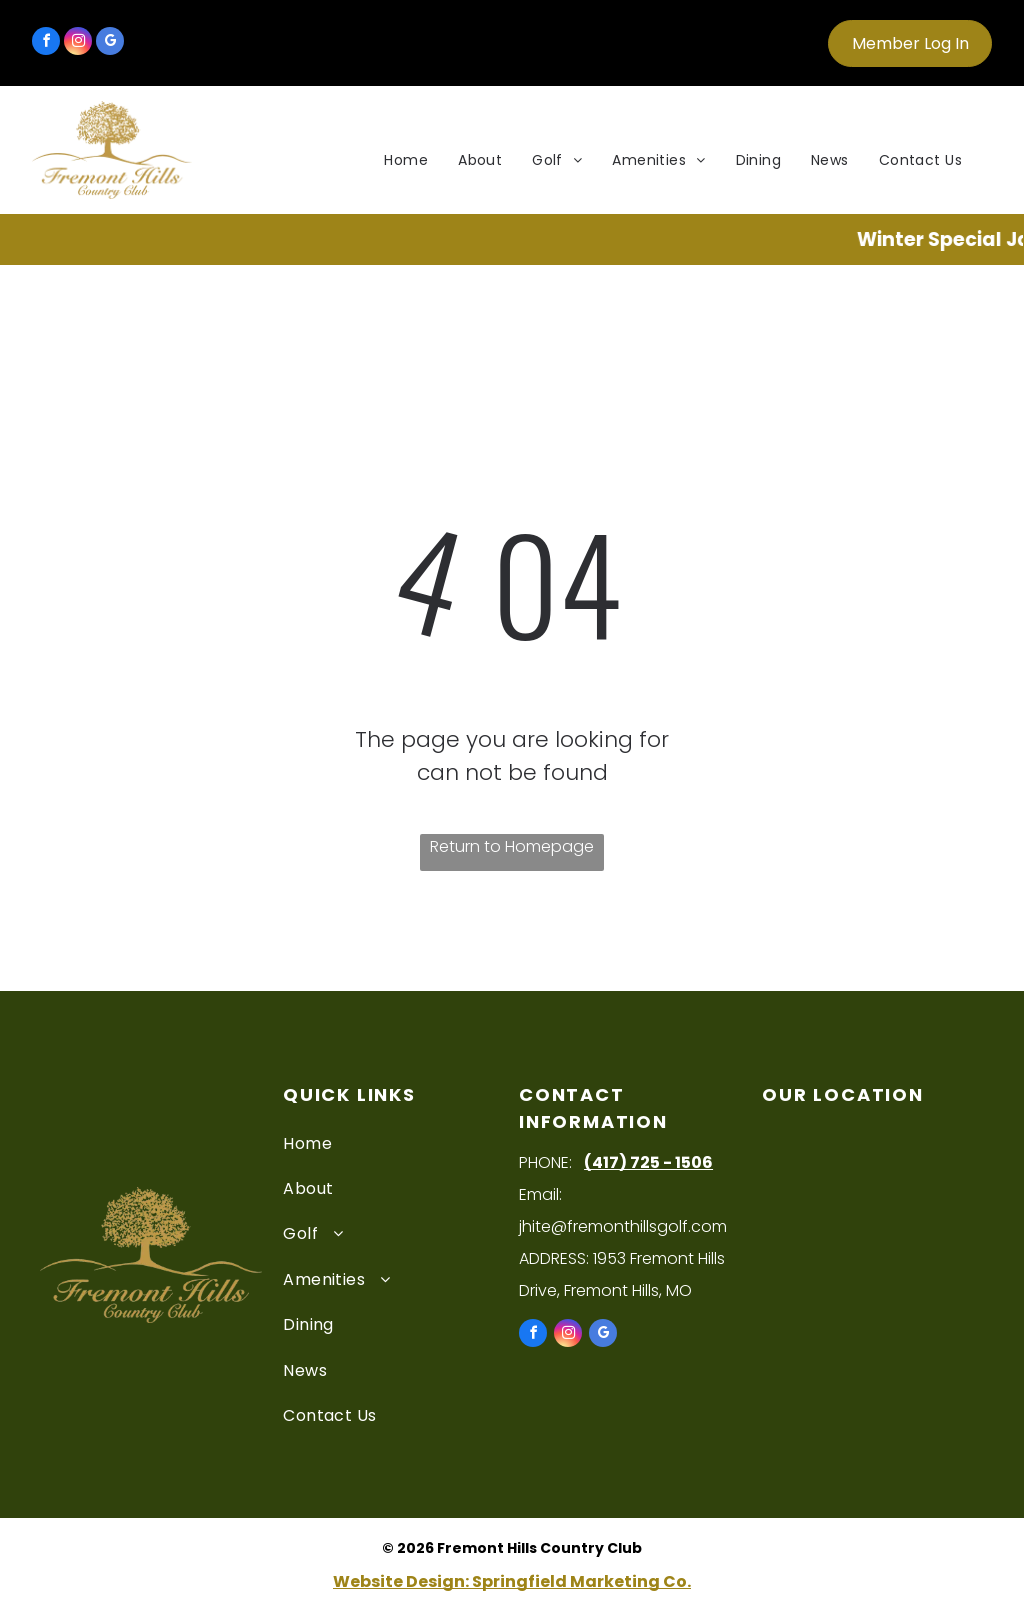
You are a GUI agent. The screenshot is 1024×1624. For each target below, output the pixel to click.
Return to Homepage (512, 846)
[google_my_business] (110, 43)
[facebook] (46, 43)
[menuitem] (406, 160)
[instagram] (78, 43)
